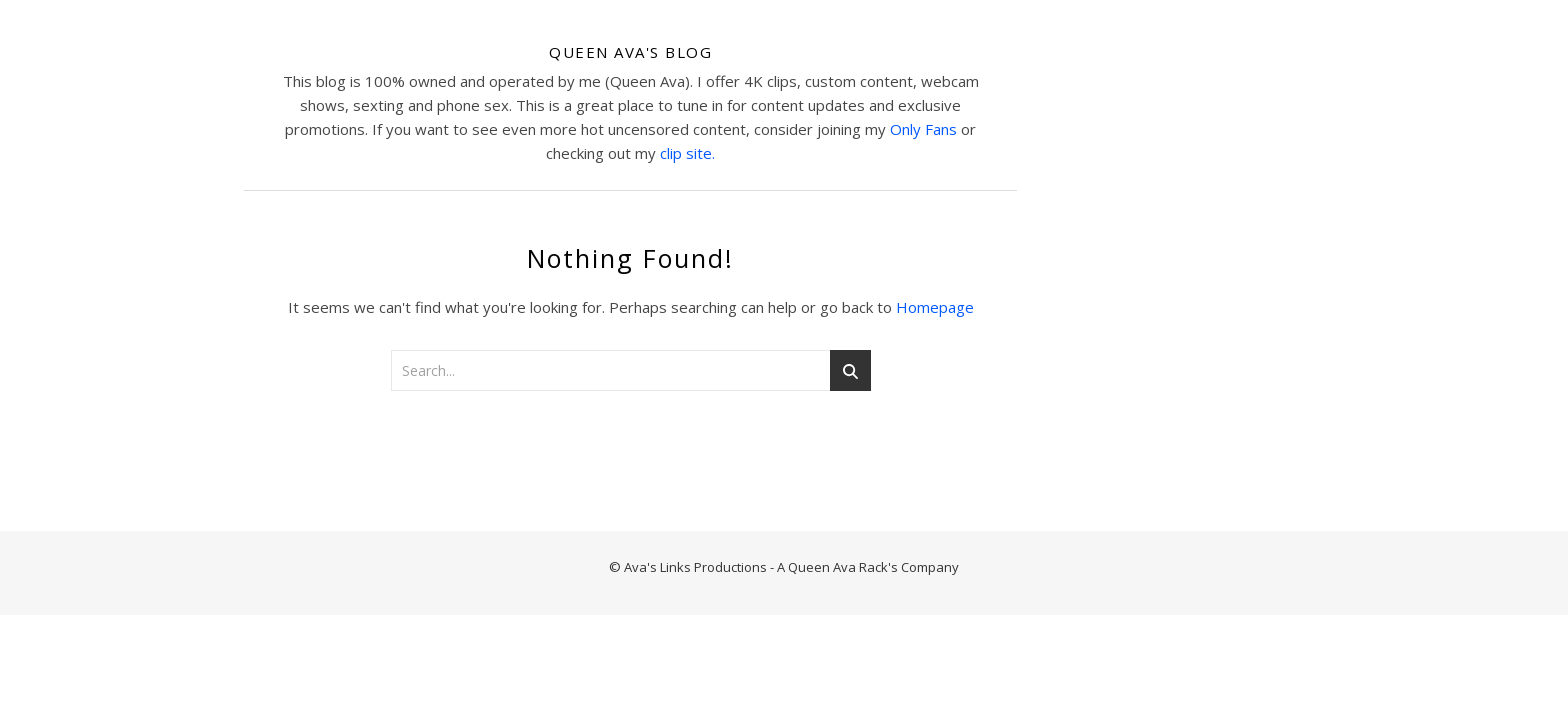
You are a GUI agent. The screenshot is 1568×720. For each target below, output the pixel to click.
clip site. (687, 153)
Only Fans (923, 129)
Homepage (935, 307)
